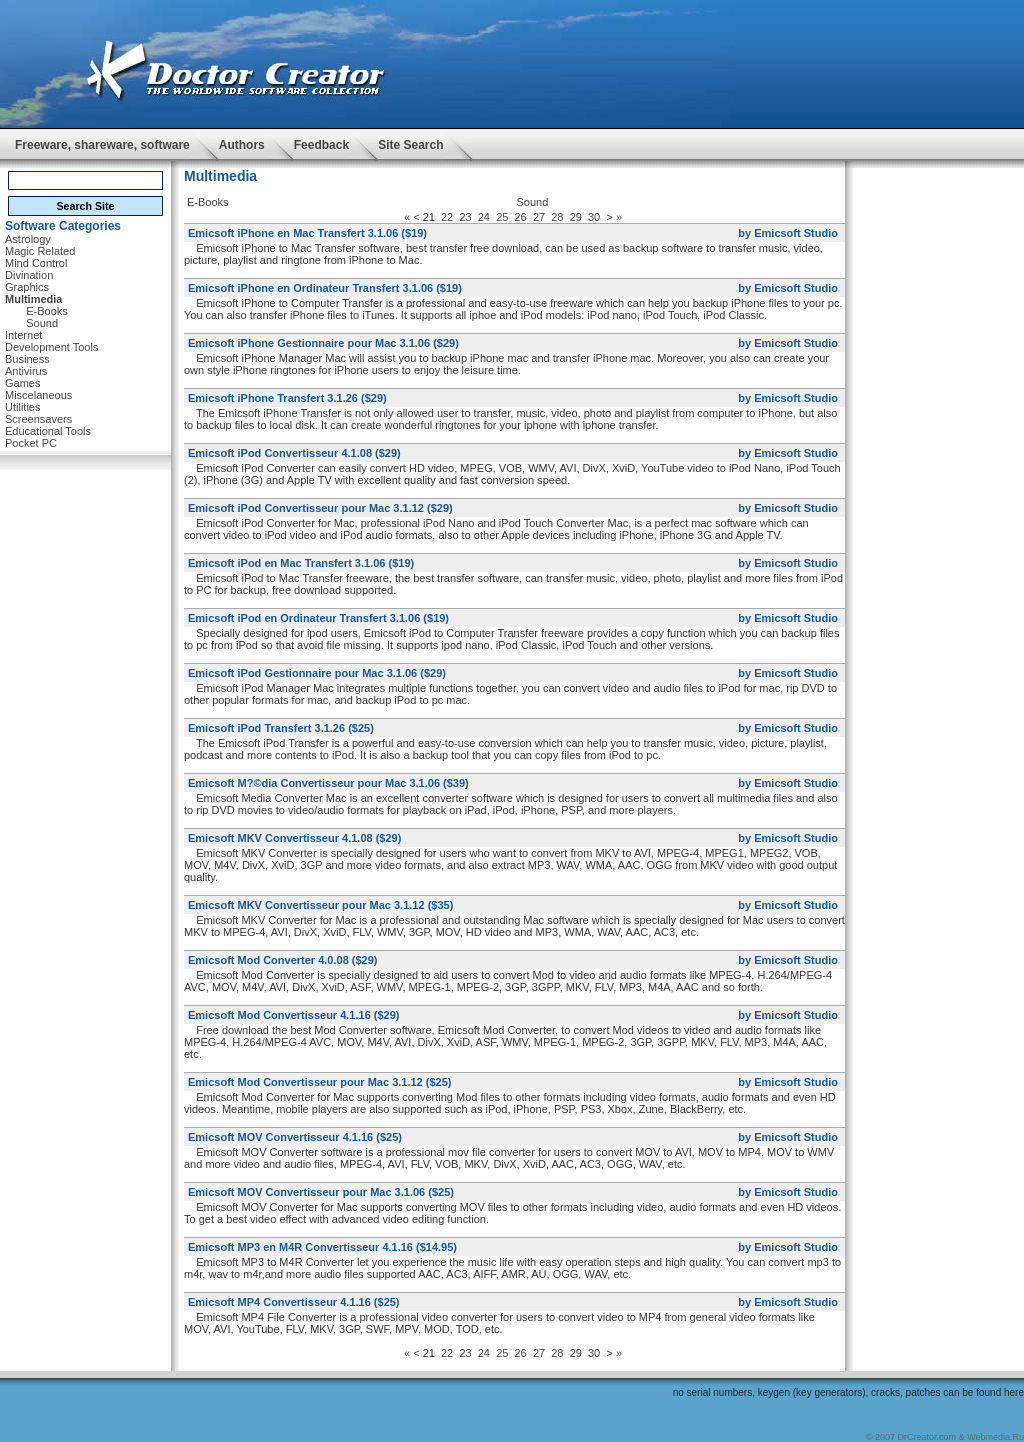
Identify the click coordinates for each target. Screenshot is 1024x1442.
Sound (42, 323)
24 (484, 217)
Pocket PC (31, 443)
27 (539, 217)
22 (447, 217)
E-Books (208, 202)
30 (594, 217)
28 (557, 217)
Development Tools (51, 347)
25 (502, 217)
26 (521, 217)
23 (465, 217)
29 (576, 217)
